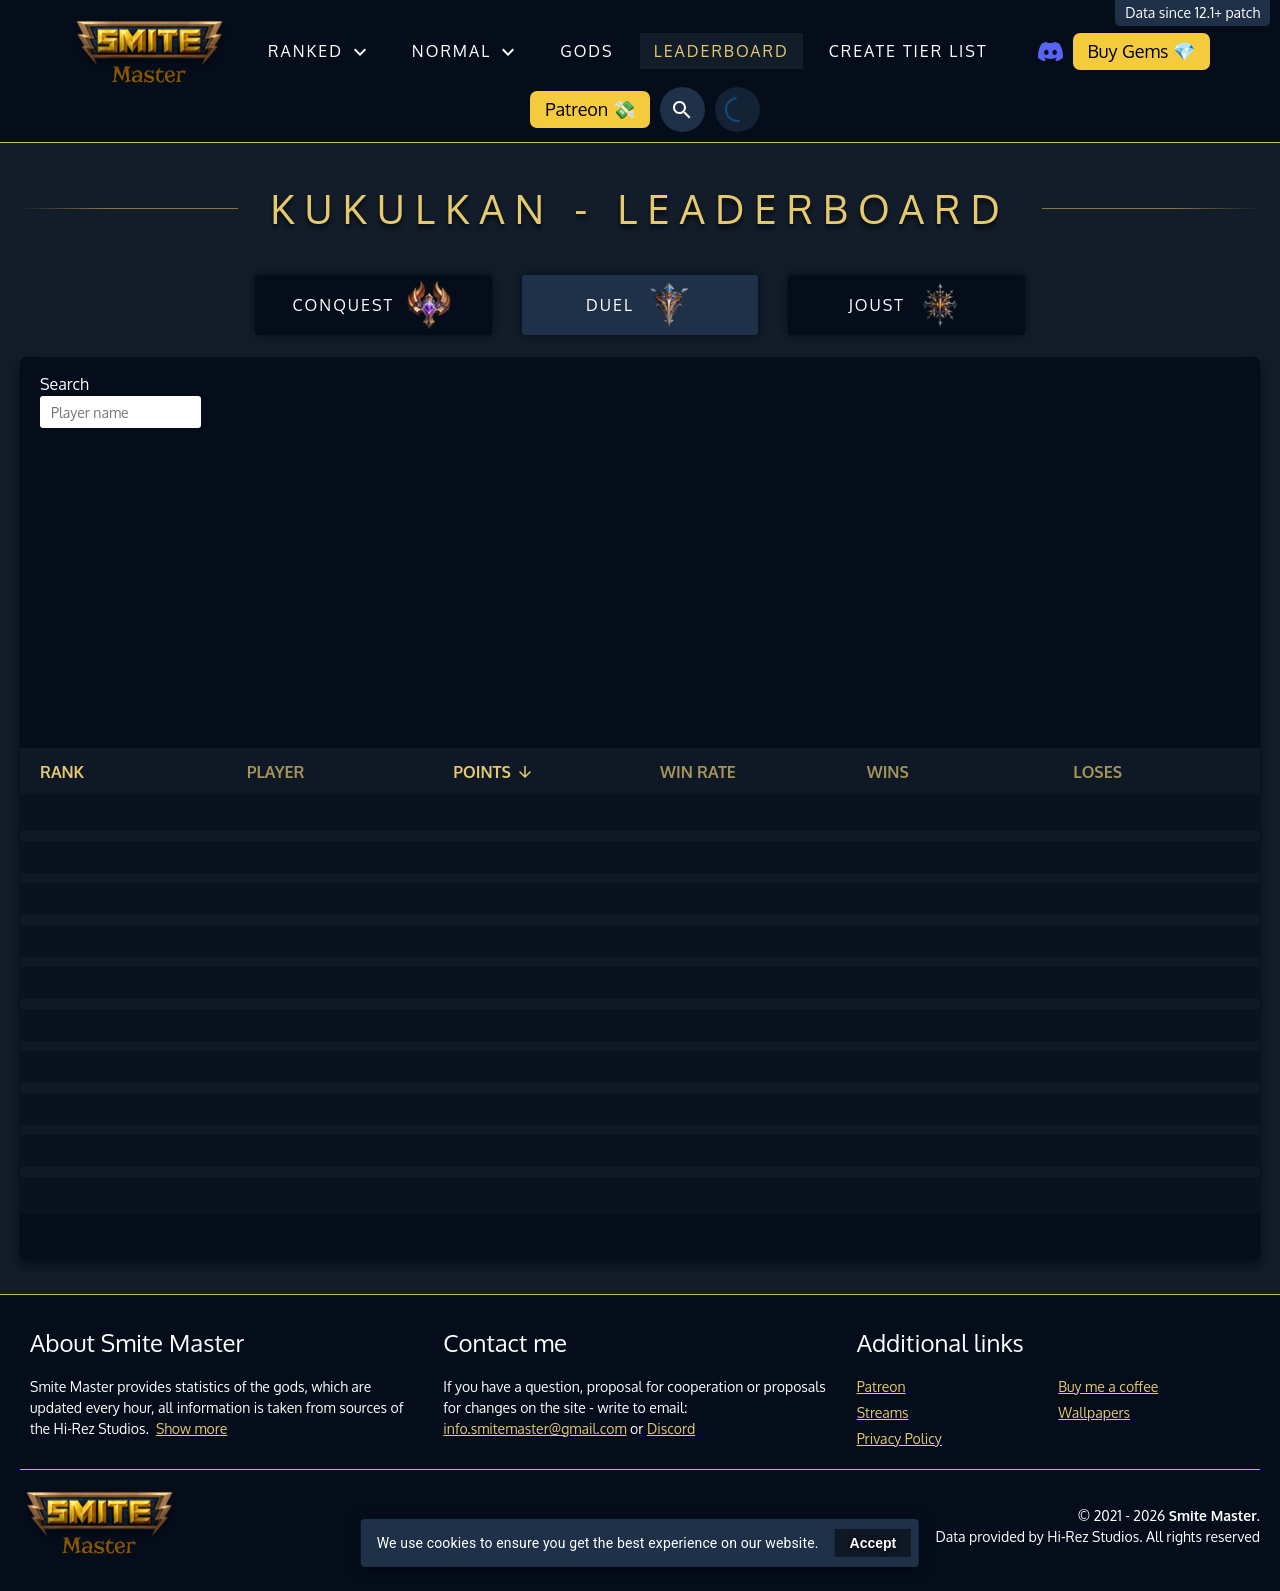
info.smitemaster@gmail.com (534, 1428)
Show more (192, 1428)
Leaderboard (721, 51)
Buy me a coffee (1108, 1386)
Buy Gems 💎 (1141, 51)
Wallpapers (1094, 1412)
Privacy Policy (899, 1438)
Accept (873, 1543)
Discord (671, 1428)
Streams (883, 1412)
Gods (586, 51)
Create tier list (908, 51)
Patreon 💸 (589, 109)
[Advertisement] (640, 578)
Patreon (881, 1386)
